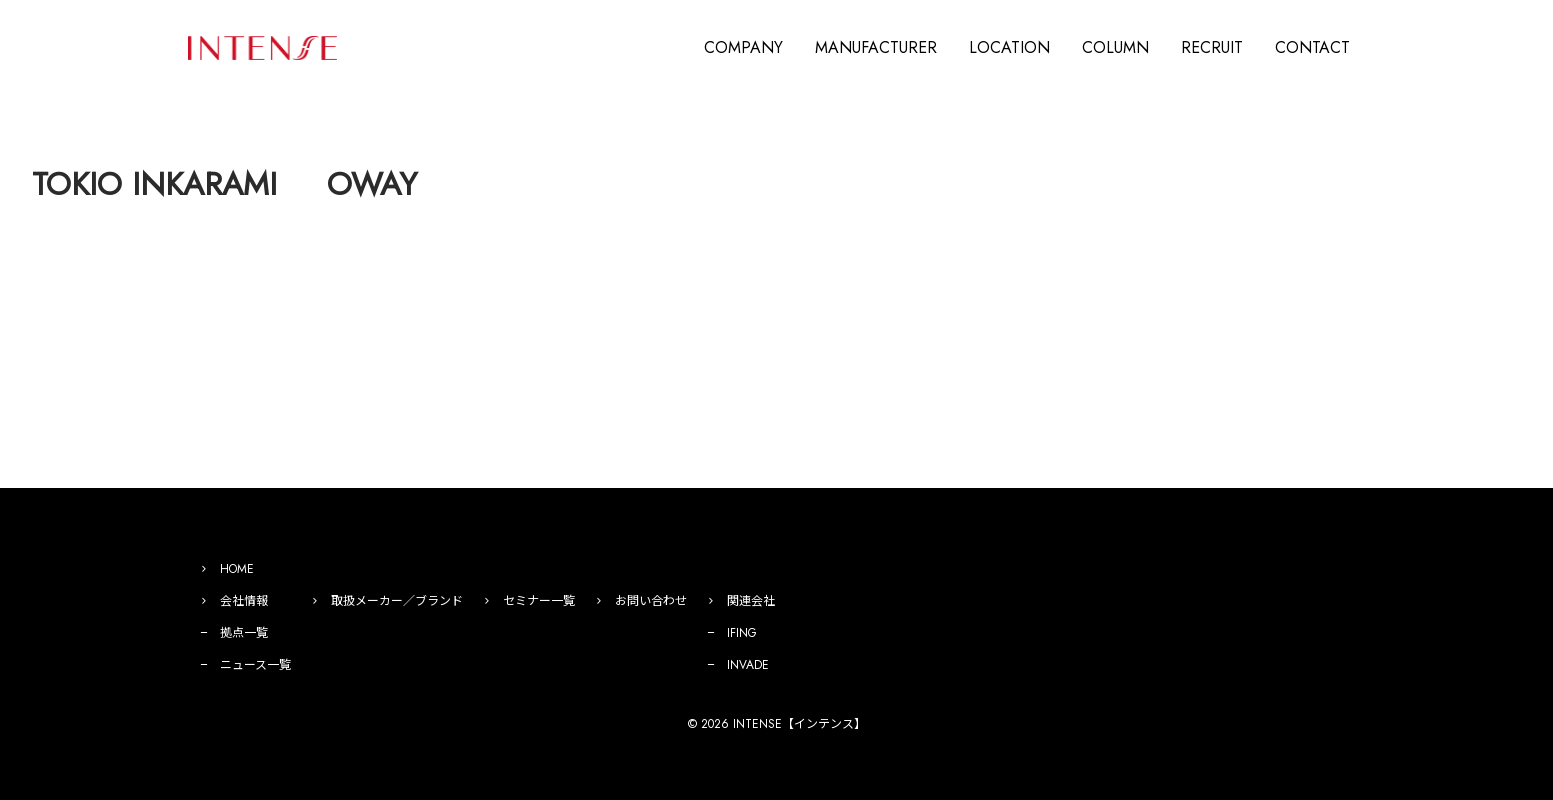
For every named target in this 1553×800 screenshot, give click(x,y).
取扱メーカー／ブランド (397, 601)
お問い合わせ (651, 601)
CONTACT (1312, 47)
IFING (742, 633)
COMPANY (743, 47)
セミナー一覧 (539, 601)
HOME (237, 569)
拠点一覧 (244, 633)
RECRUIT (1212, 47)
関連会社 (751, 601)
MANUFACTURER (876, 47)
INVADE (748, 665)
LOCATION (1009, 47)
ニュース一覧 (255, 665)
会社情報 (244, 601)
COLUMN (1115, 47)
